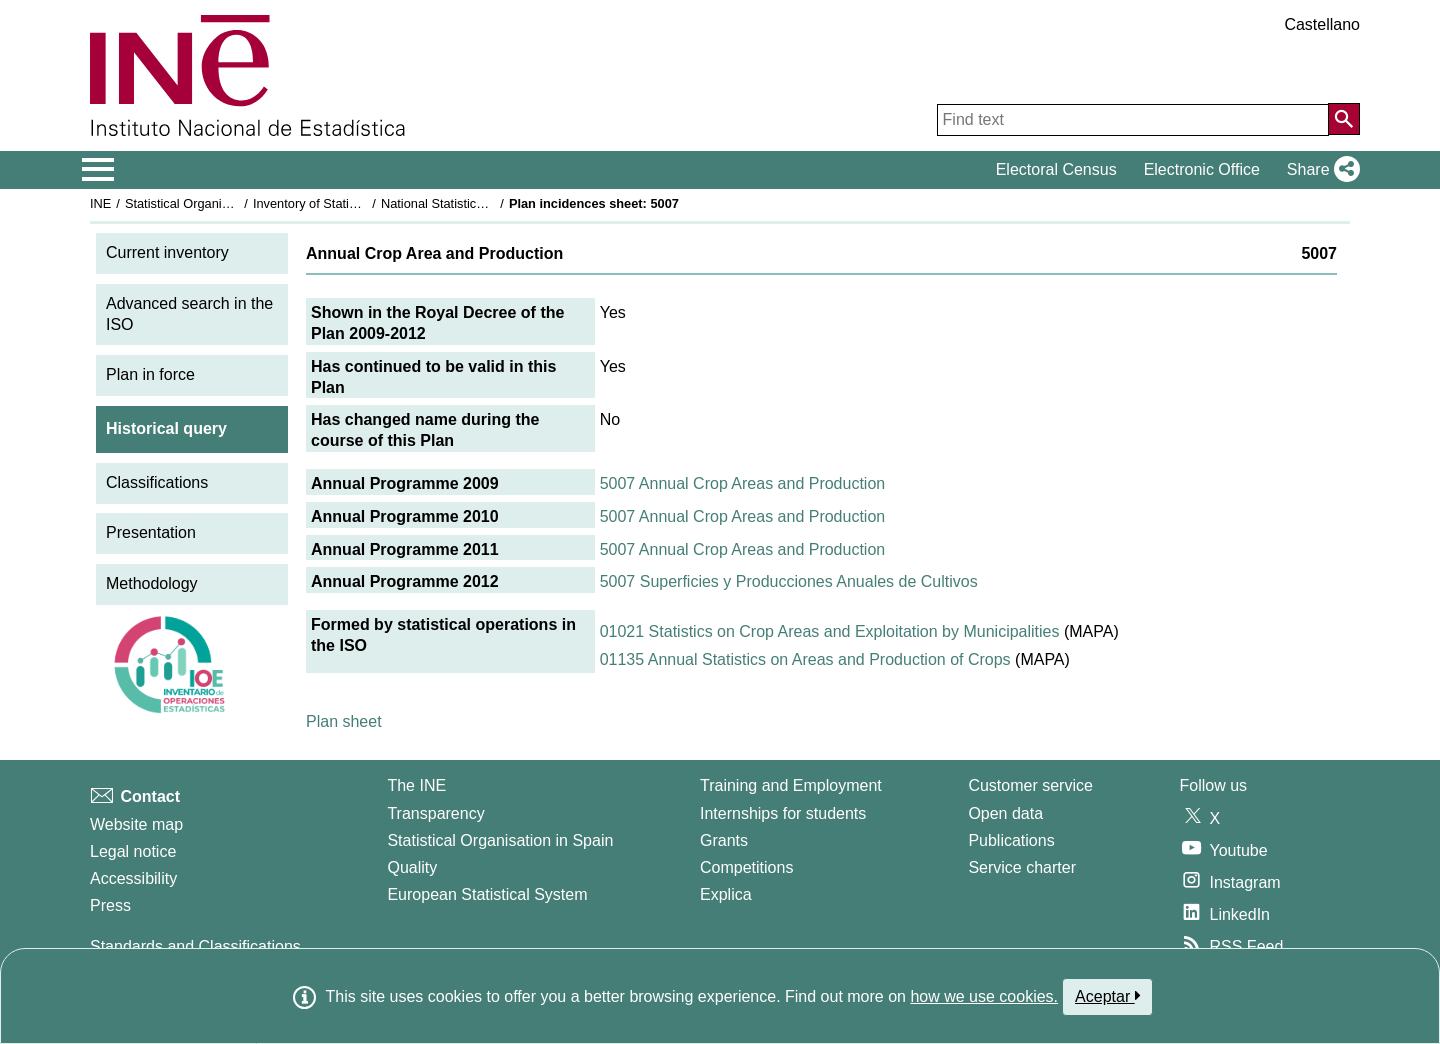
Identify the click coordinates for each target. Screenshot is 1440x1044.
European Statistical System (487, 894)
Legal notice (133, 851)
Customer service (1030, 785)
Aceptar (1107, 996)
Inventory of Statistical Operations (348, 203)
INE (100, 203)
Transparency (435, 813)
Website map (136, 824)
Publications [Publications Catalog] (1011, 840)
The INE (416, 785)
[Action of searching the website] (1344, 119)
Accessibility (133, 878)
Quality (412, 867)
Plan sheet (344, 721)
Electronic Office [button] (1202, 169)
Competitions (746, 867)
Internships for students (783, 813)
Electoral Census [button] (1056, 169)
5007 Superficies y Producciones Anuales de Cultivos (789, 581)
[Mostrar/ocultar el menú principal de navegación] (98, 170)
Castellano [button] (1322, 24)
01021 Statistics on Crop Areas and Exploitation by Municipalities (830, 631)
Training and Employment (791, 785)
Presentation (151, 532)
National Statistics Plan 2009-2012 (479, 203)
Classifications (157, 482)
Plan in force (150, 374)
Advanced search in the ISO (189, 314)
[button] (1319, 170)
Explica (726, 894)
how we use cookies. (984, 996)
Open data (1005, 813)
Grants (724, 840)
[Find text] (1133, 120)
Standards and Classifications (195, 946)
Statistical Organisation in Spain (215, 203)
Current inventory (167, 252)
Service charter (1022, 867)
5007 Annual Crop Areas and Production (743, 483)
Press (110, 905)
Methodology (152, 583)
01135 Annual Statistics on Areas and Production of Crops (805, 659)
